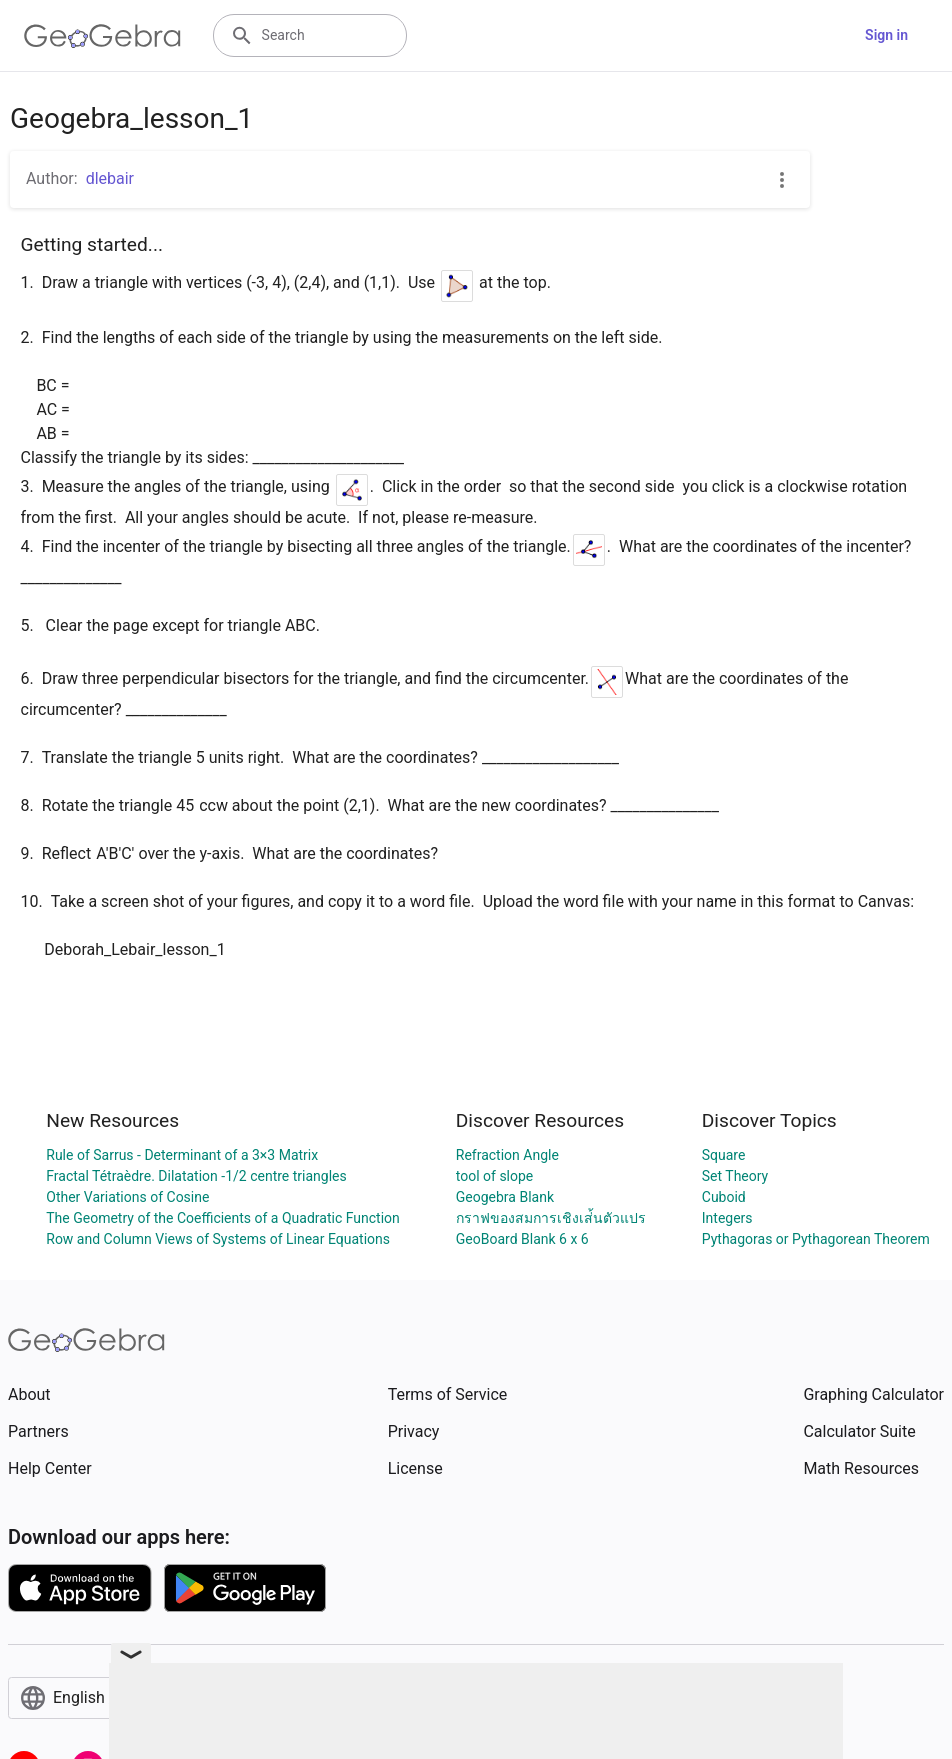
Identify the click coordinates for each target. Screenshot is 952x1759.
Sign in (886, 35)
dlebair (110, 178)
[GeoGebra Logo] (102, 36)
